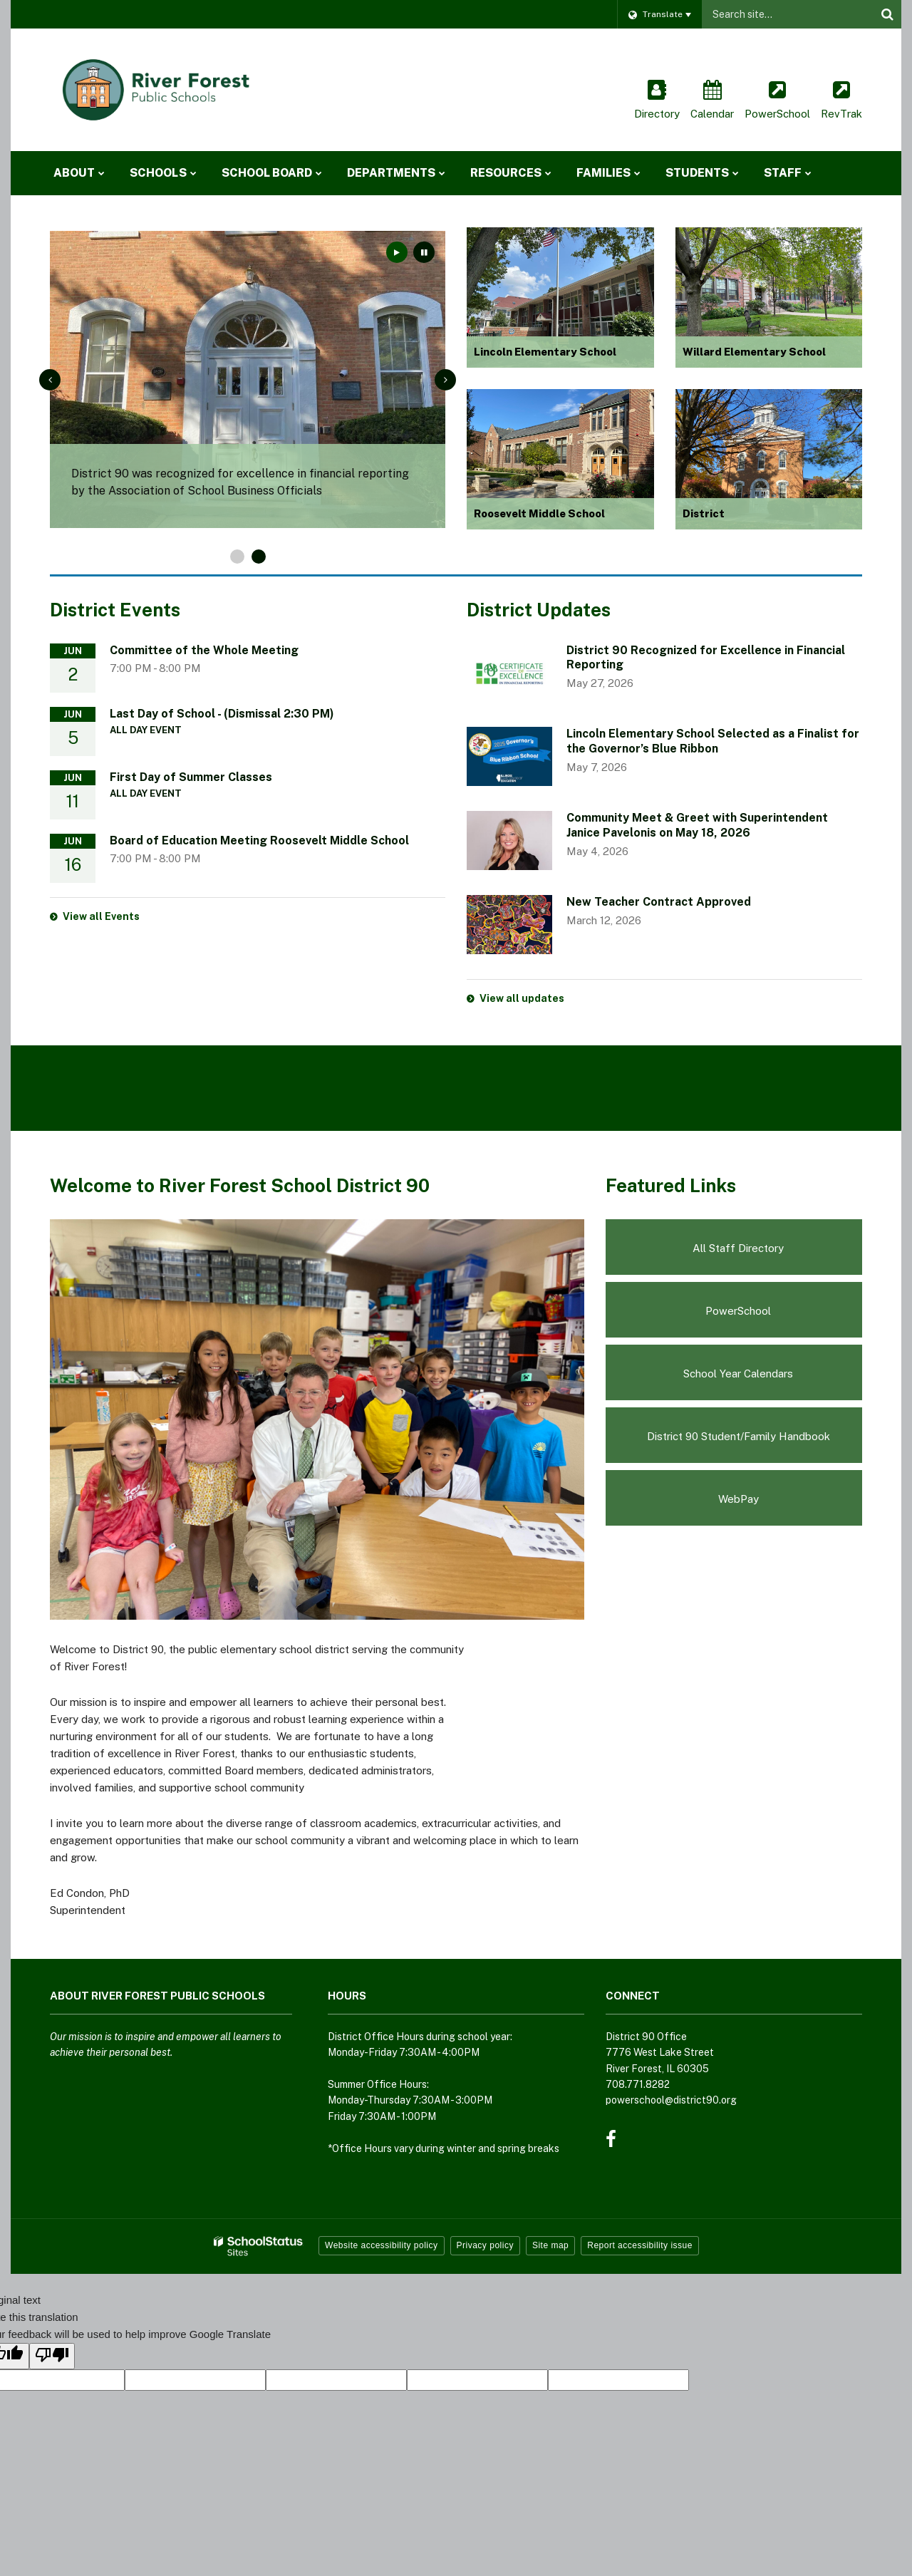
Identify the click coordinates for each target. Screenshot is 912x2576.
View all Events (101, 916)
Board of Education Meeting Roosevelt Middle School (259, 840)
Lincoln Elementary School (545, 352)
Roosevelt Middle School (539, 513)
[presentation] (50, 379)
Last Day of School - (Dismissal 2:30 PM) (222, 713)
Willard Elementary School (754, 352)
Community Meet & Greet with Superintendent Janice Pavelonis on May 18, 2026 (697, 825)
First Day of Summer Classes (191, 777)
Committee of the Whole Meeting (204, 650)
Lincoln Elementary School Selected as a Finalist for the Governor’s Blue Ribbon (712, 741)
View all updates (522, 998)
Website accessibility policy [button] (381, 2245)
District (704, 513)
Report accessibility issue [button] (640, 2245)
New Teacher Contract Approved (658, 902)
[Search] (887, 14)
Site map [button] (550, 2245)
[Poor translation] (52, 2356)
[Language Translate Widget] (659, 14)
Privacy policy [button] (485, 2245)
